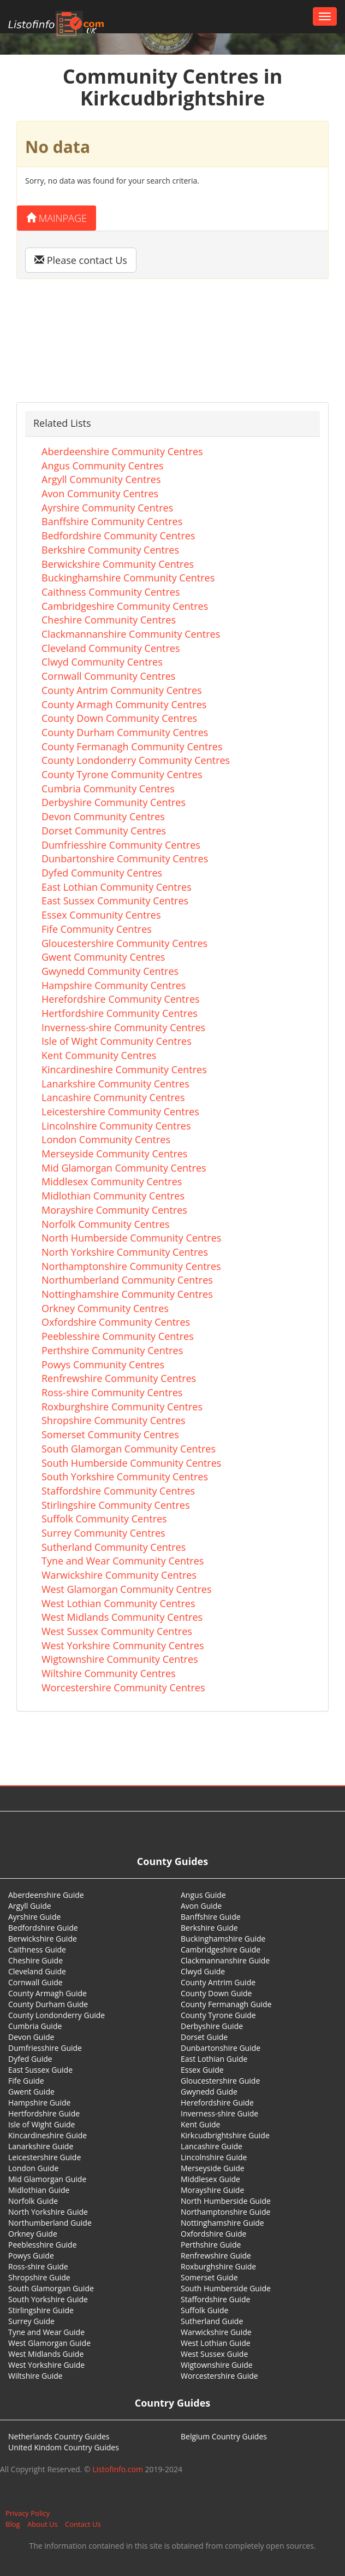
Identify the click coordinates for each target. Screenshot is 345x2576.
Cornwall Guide (35, 1982)
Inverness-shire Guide (219, 2113)
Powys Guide (31, 2255)
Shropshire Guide (39, 2277)
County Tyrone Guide (218, 2015)
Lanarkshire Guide (40, 2146)
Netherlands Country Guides (59, 2436)
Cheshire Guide (35, 1960)
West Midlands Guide (46, 2354)
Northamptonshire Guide (225, 2212)
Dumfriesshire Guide (45, 2048)
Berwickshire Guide (42, 1938)
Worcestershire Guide (219, 2376)
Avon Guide (201, 1906)
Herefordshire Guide (217, 2102)
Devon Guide (31, 2037)
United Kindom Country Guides (63, 2447)
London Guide (33, 2168)
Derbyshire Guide (212, 2026)
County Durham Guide (48, 2004)
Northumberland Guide (50, 2223)
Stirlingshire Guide (41, 2310)
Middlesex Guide (210, 2179)
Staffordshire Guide (215, 2299)
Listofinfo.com (117, 2469)
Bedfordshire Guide (43, 1927)
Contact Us (83, 2524)
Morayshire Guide (212, 2190)
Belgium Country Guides (224, 2436)
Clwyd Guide (203, 1971)
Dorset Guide (204, 2037)
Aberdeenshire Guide (46, 1895)
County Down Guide (216, 1993)
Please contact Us (80, 260)
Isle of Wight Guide (41, 2124)
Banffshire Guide (211, 1917)
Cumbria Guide (35, 2026)
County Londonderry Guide (56, 2015)
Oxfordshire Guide (213, 2233)
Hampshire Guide (39, 2102)
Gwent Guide (31, 2091)
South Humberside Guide (226, 2288)
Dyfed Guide (30, 2059)
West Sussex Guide (214, 2354)
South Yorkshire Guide (48, 2299)
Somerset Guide (209, 2277)
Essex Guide (202, 2070)
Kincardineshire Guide (47, 2135)
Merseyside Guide (213, 2168)
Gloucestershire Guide (220, 2080)
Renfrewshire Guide (216, 2255)
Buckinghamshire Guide (223, 1938)
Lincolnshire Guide (214, 2157)
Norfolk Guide (33, 2201)
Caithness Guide (37, 1949)
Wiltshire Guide (35, 2376)
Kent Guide (200, 2124)
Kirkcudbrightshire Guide (225, 2135)
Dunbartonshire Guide (220, 2048)
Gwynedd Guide (209, 2091)
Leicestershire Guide (44, 2157)
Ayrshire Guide (34, 1917)
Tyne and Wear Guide (46, 2332)
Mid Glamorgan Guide (47, 2179)
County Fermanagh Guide (226, 2004)
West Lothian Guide (216, 2343)
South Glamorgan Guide (51, 2288)
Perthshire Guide (211, 2244)
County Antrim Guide (218, 1982)
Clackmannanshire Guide (225, 1960)
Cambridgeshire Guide (220, 1949)
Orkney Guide (32, 2233)
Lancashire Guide (211, 2146)
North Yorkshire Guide (48, 2212)
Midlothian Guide (39, 2190)
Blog (12, 2524)
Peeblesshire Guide (42, 2244)
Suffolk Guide (204, 2310)
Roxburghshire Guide (218, 2266)
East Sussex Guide (40, 2070)
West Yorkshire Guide (46, 2365)
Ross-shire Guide (38, 2266)
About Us (42, 2524)
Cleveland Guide (37, 1971)
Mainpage (56, 218)
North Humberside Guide (226, 2201)
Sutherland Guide (212, 2321)
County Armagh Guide (47, 1993)
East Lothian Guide (214, 2059)
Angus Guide (203, 1895)
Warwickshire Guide (216, 2332)
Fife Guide (26, 2080)
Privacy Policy (27, 2513)
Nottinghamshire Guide (222, 2223)
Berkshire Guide (209, 1927)
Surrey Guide (31, 2321)
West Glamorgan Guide (49, 2343)
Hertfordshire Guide (44, 2113)
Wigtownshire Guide (217, 2365)
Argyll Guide (29, 1906)
